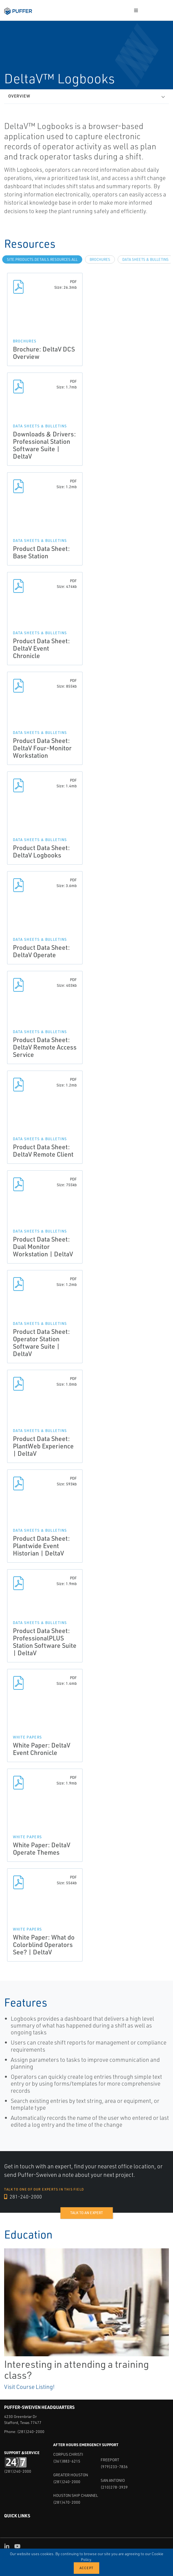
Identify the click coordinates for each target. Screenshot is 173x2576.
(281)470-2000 (66, 2502)
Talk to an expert (86, 2213)
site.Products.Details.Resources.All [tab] (42, 259)
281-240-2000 (23, 2197)
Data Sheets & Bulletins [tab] (145, 259)
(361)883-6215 (66, 2461)
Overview (19, 96)
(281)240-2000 (30, 2431)
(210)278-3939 (114, 2487)
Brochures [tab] (100, 259)
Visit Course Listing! (29, 2386)
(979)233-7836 (114, 2466)
